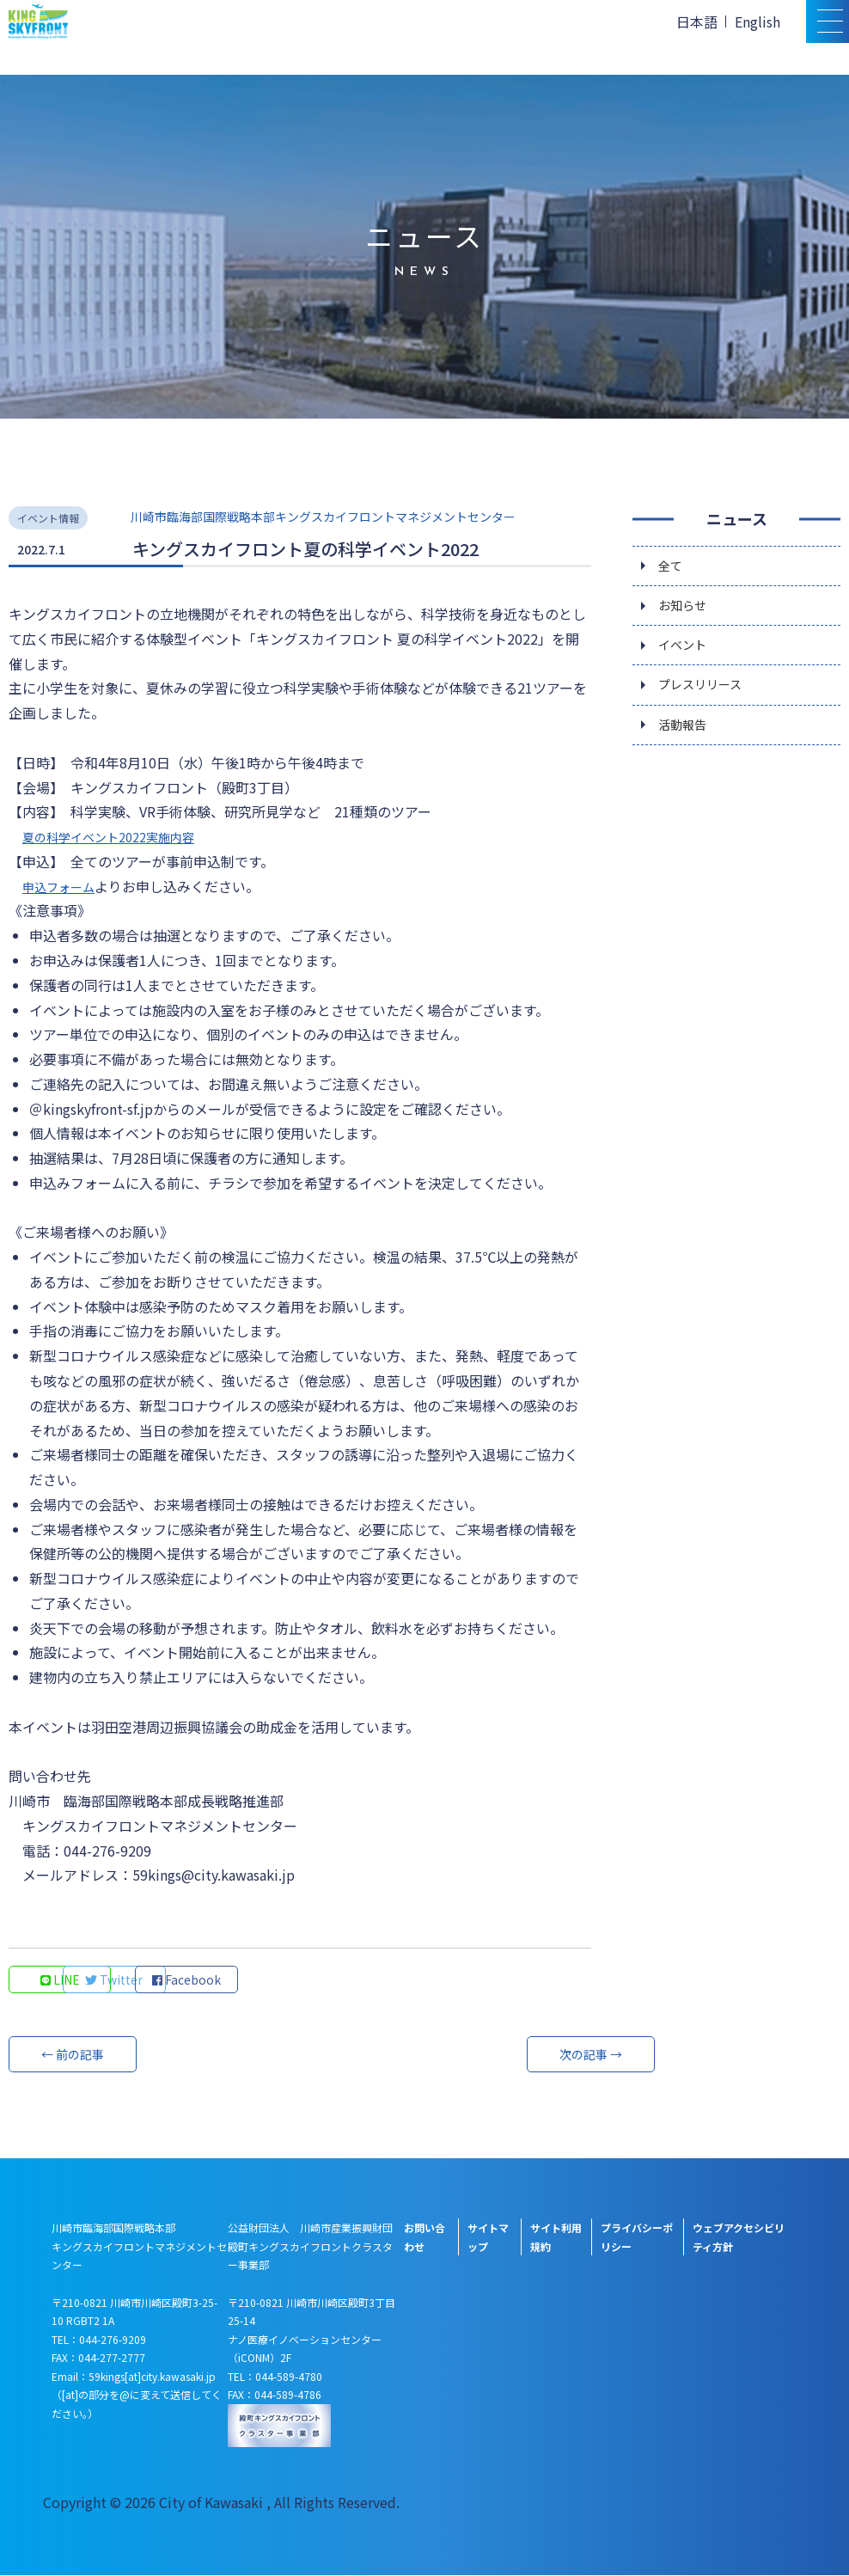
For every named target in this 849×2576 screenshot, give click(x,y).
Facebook (292, 1980)
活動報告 (685, 738)
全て (672, 566)
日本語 (697, 21)
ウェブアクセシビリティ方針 (739, 2238)
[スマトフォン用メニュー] (827, 21)
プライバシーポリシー (637, 2238)
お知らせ (685, 609)
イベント (685, 652)
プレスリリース (706, 695)
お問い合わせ (424, 2238)
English (757, 21)
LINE (60, 1980)
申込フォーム (63, 886)
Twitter (177, 1980)
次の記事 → (527, 2055)
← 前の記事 (73, 2055)
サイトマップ (488, 2238)
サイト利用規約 (556, 2238)
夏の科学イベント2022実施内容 (120, 836)
